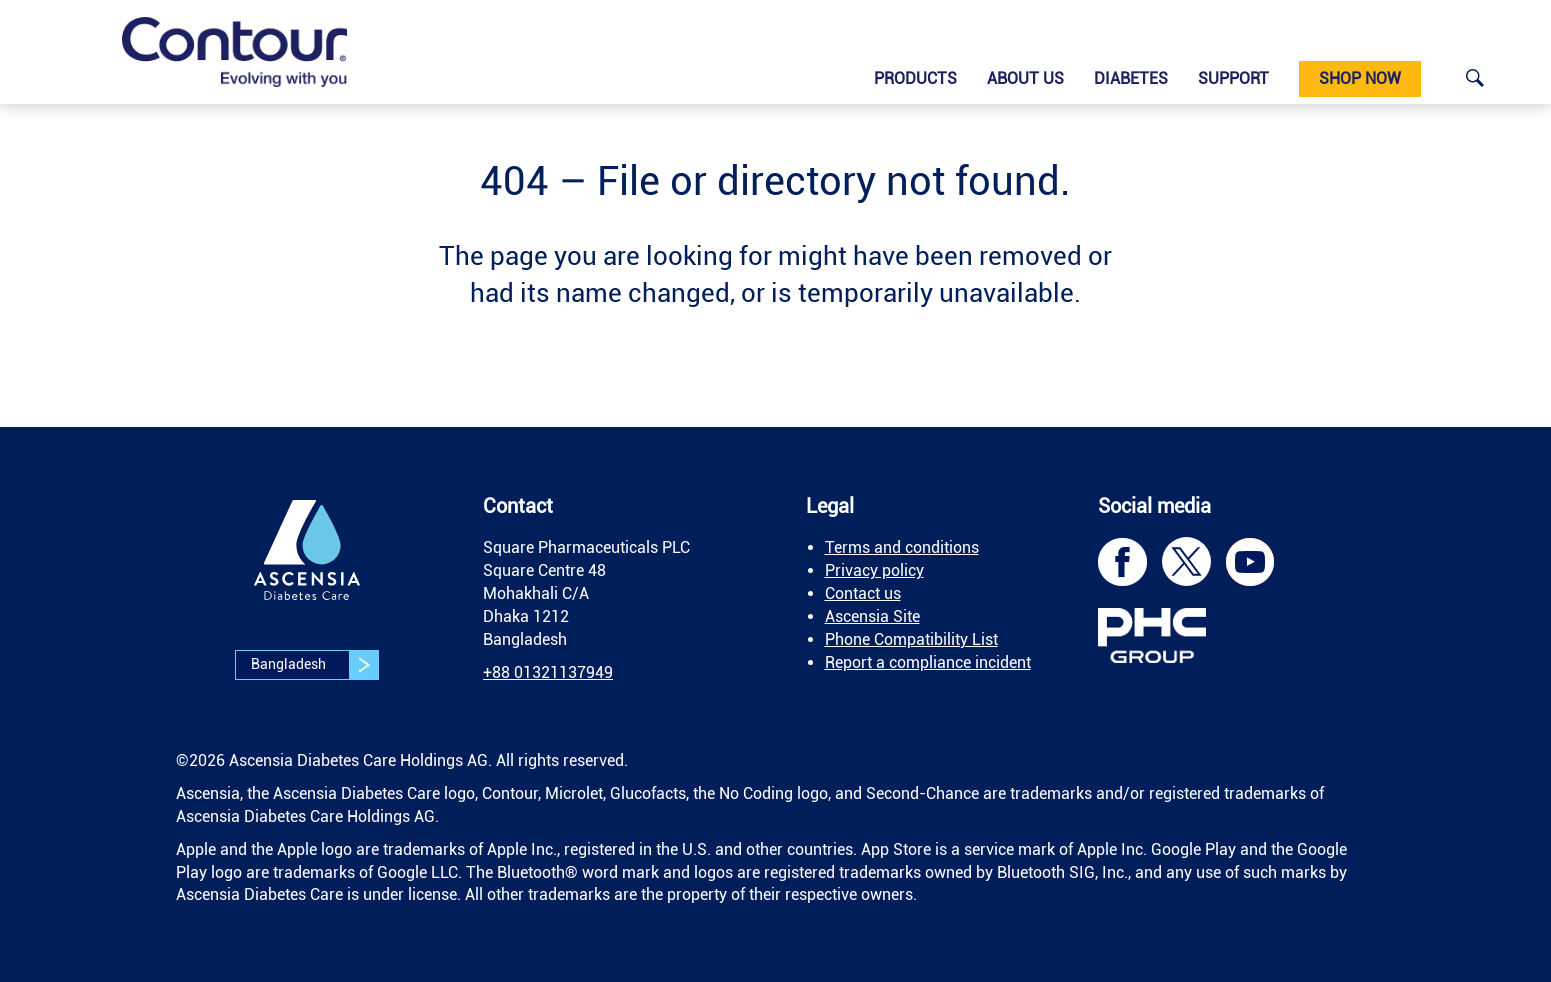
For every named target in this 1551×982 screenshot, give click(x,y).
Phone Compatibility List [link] (911, 639)
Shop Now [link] (1360, 78)
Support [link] (1233, 78)
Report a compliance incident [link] (928, 662)
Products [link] (915, 78)
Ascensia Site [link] (872, 616)
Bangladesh (314, 665)
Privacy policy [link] (874, 570)
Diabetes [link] (1131, 78)
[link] (234, 52)
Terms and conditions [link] (902, 547)
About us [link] (1025, 78)
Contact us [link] (863, 593)
